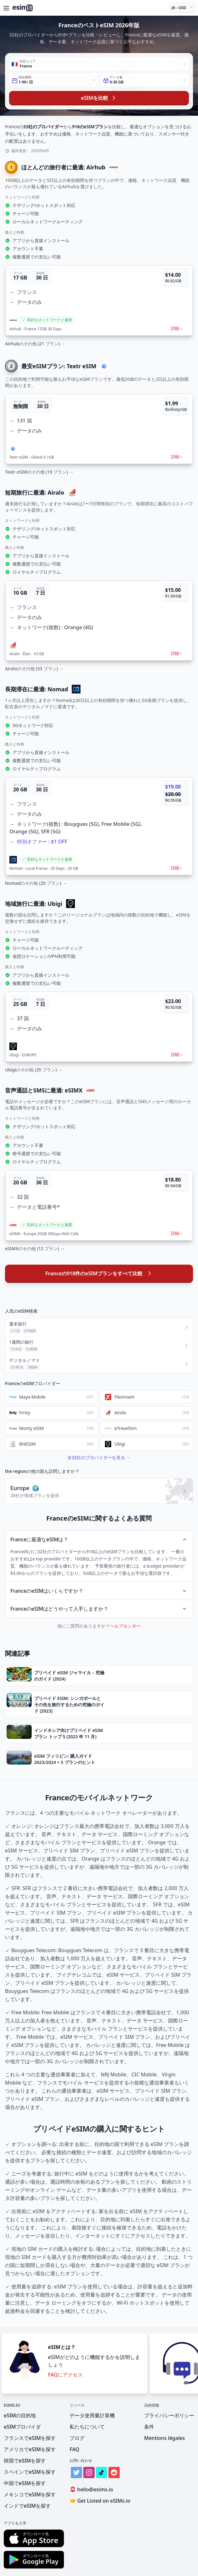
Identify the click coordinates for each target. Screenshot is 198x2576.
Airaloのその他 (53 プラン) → (34, 669)
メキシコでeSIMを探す (30, 2494)
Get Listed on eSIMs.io (100, 2500)
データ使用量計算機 (92, 2415)
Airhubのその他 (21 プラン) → (35, 344)
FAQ (74, 2449)
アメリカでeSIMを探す (30, 2449)
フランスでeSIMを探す (30, 2438)
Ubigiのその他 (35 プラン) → (33, 1070)
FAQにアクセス (65, 2374)
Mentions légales (164, 2438)
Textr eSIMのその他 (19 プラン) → (39, 472)
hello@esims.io (93, 2489)
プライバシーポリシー (169, 2415)
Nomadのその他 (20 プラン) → (36, 883)
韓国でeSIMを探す (25, 2460)
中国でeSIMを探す (25, 2483)
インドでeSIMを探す (27, 2505)
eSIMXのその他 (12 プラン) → (35, 1248)
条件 (149, 2426)
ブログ (77, 2438)
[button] (99, 300)
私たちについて (87, 2426)
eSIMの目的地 (20, 2415)
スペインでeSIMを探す (30, 2471)
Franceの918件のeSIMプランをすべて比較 (99, 1273)
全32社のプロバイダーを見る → (99, 1457)
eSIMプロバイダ (22, 2426)
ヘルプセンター (125, 1626)
